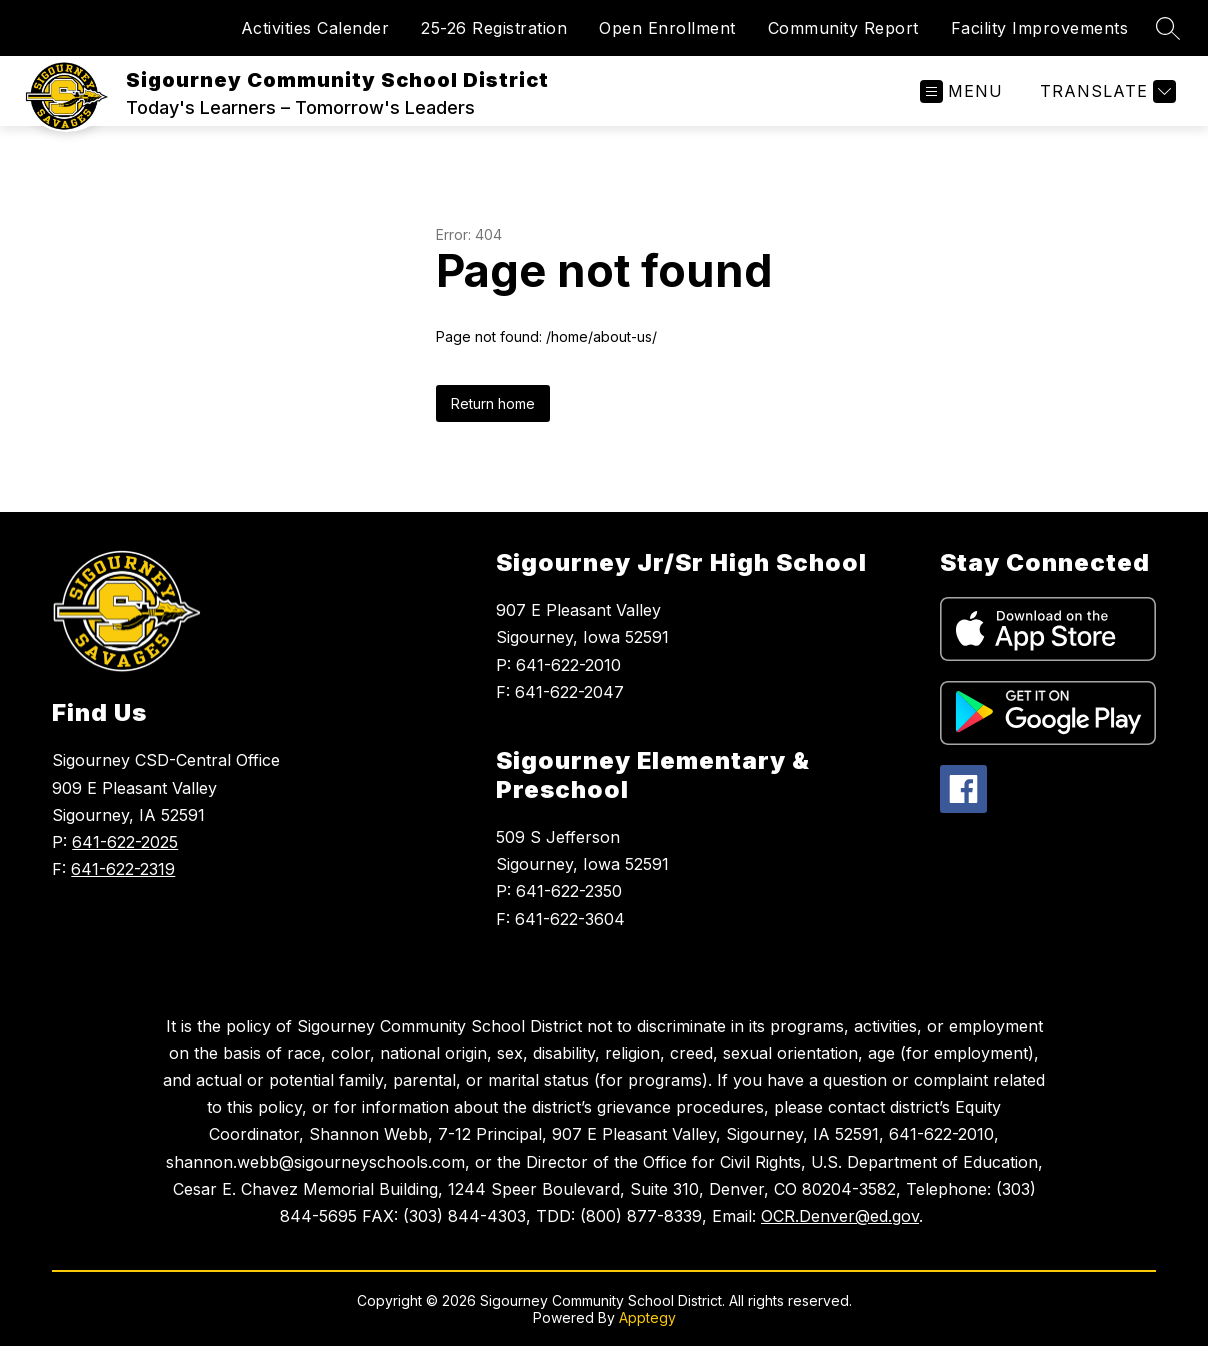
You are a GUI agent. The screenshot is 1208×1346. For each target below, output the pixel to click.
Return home (493, 403)
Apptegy (647, 1317)
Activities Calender (315, 28)
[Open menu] (961, 91)
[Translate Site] (1105, 91)
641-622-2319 (123, 869)
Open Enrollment (667, 28)
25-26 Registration (494, 28)
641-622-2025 (125, 842)
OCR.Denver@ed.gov (840, 1216)
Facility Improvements (1040, 28)
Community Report (843, 28)
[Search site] (1168, 28)
